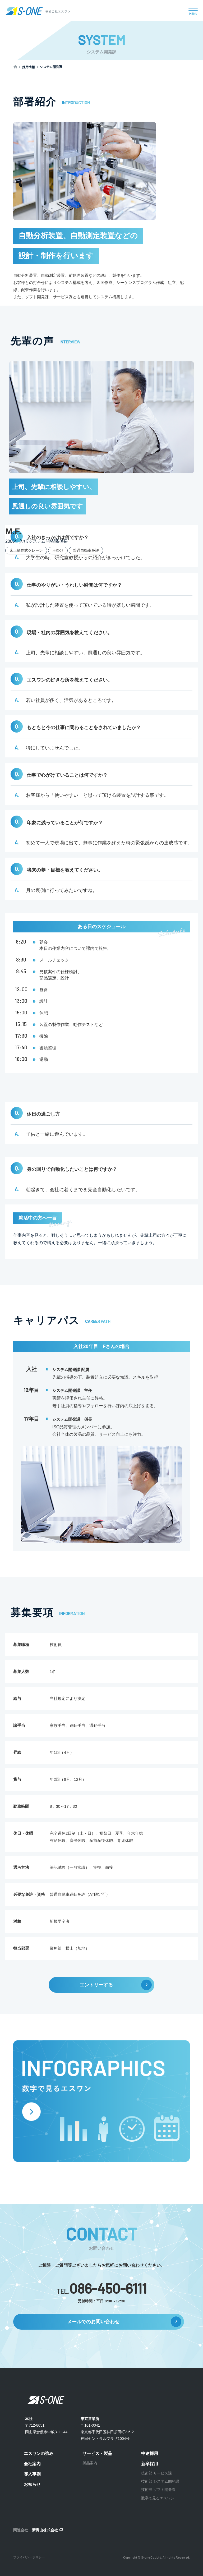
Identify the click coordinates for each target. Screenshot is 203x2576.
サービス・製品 (97, 2453)
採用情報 (29, 67)
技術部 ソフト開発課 (158, 2489)
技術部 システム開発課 (160, 2481)
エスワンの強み (38, 2453)
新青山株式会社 (45, 2530)
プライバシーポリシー (29, 2557)
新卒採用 (149, 2464)
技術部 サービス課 (156, 2473)
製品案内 (89, 2463)
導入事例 (32, 2474)
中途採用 (149, 2453)
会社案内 (32, 2464)
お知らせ (32, 2484)
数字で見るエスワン (157, 2498)
